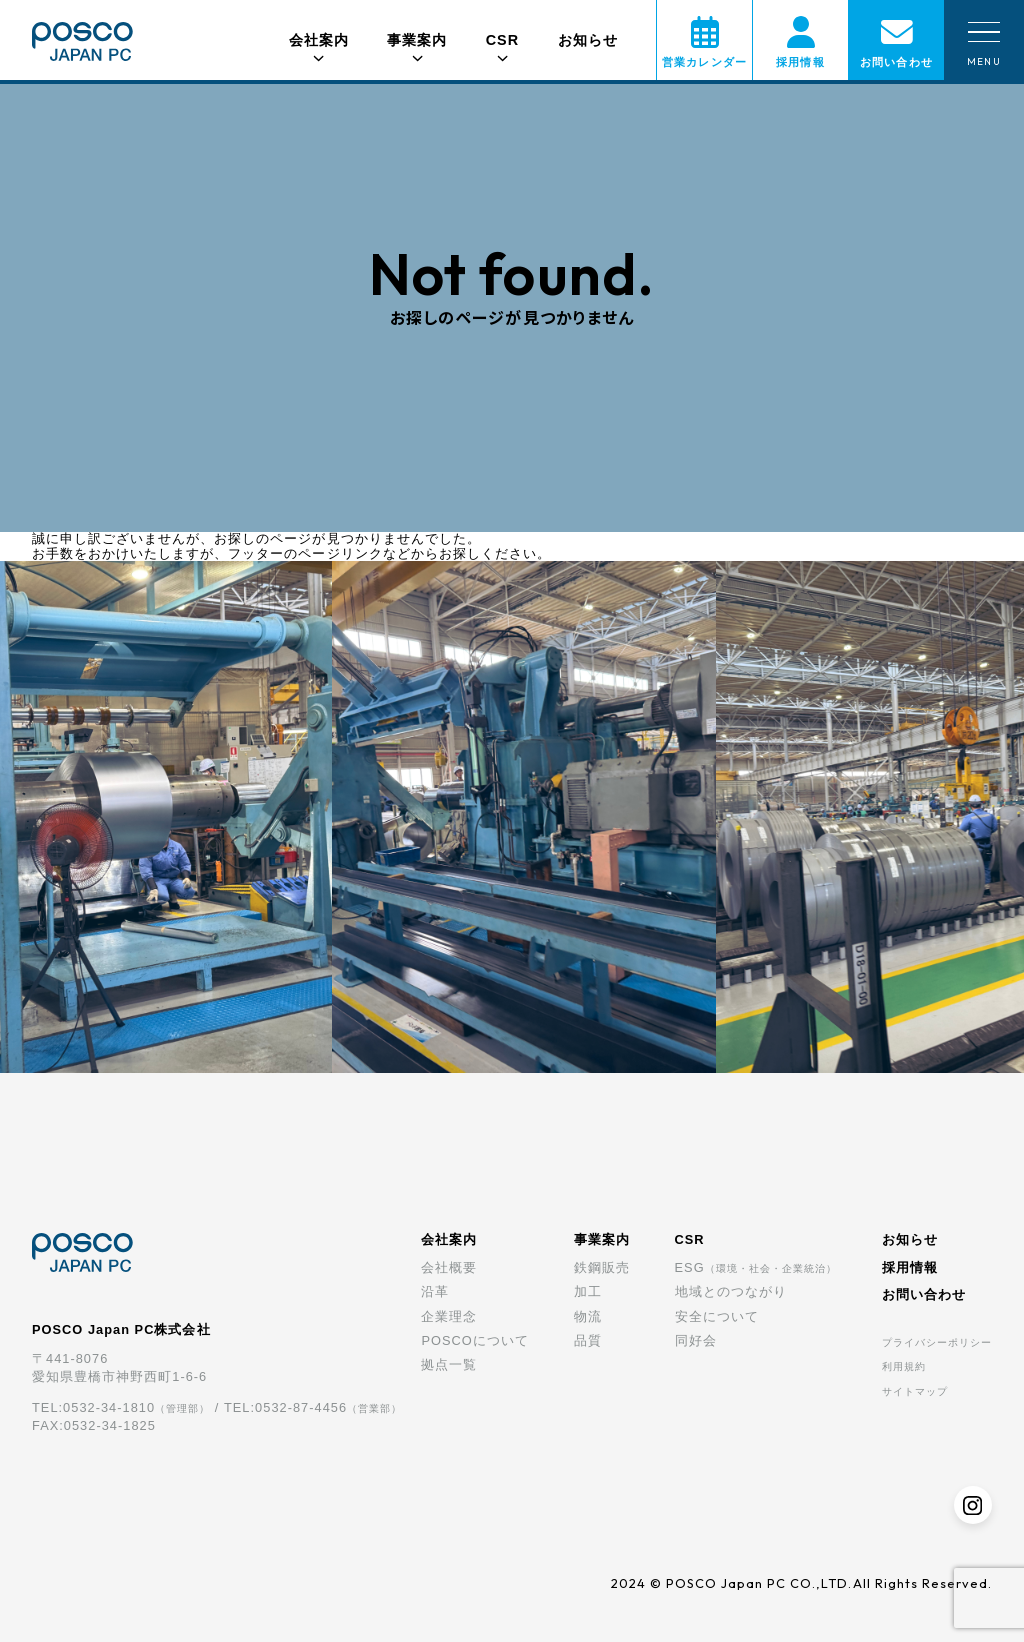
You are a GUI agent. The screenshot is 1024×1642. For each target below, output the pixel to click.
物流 (588, 1316)
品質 (588, 1340)
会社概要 (449, 1267)
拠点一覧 (449, 1364)
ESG (756, 1267)
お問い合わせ (924, 1294)
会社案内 (449, 1239)
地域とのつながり (731, 1291)
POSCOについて (474, 1340)
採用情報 (910, 1267)
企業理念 (449, 1316)
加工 (588, 1291)
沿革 (435, 1291)
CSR (690, 1239)
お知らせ (588, 40)
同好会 (696, 1340)
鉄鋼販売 (602, 1267)
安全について (717, 1316)
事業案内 (602, 1239)
